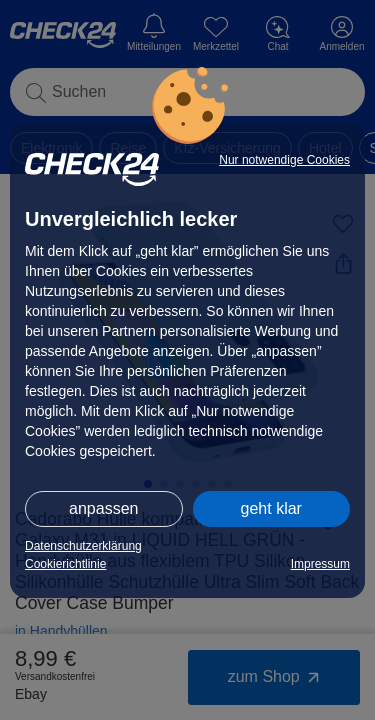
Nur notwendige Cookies (284, 160)
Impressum (320, 564)
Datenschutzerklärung (83, 546)
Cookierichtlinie (65, 564)
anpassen (103, 508)
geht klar (271, 508)
